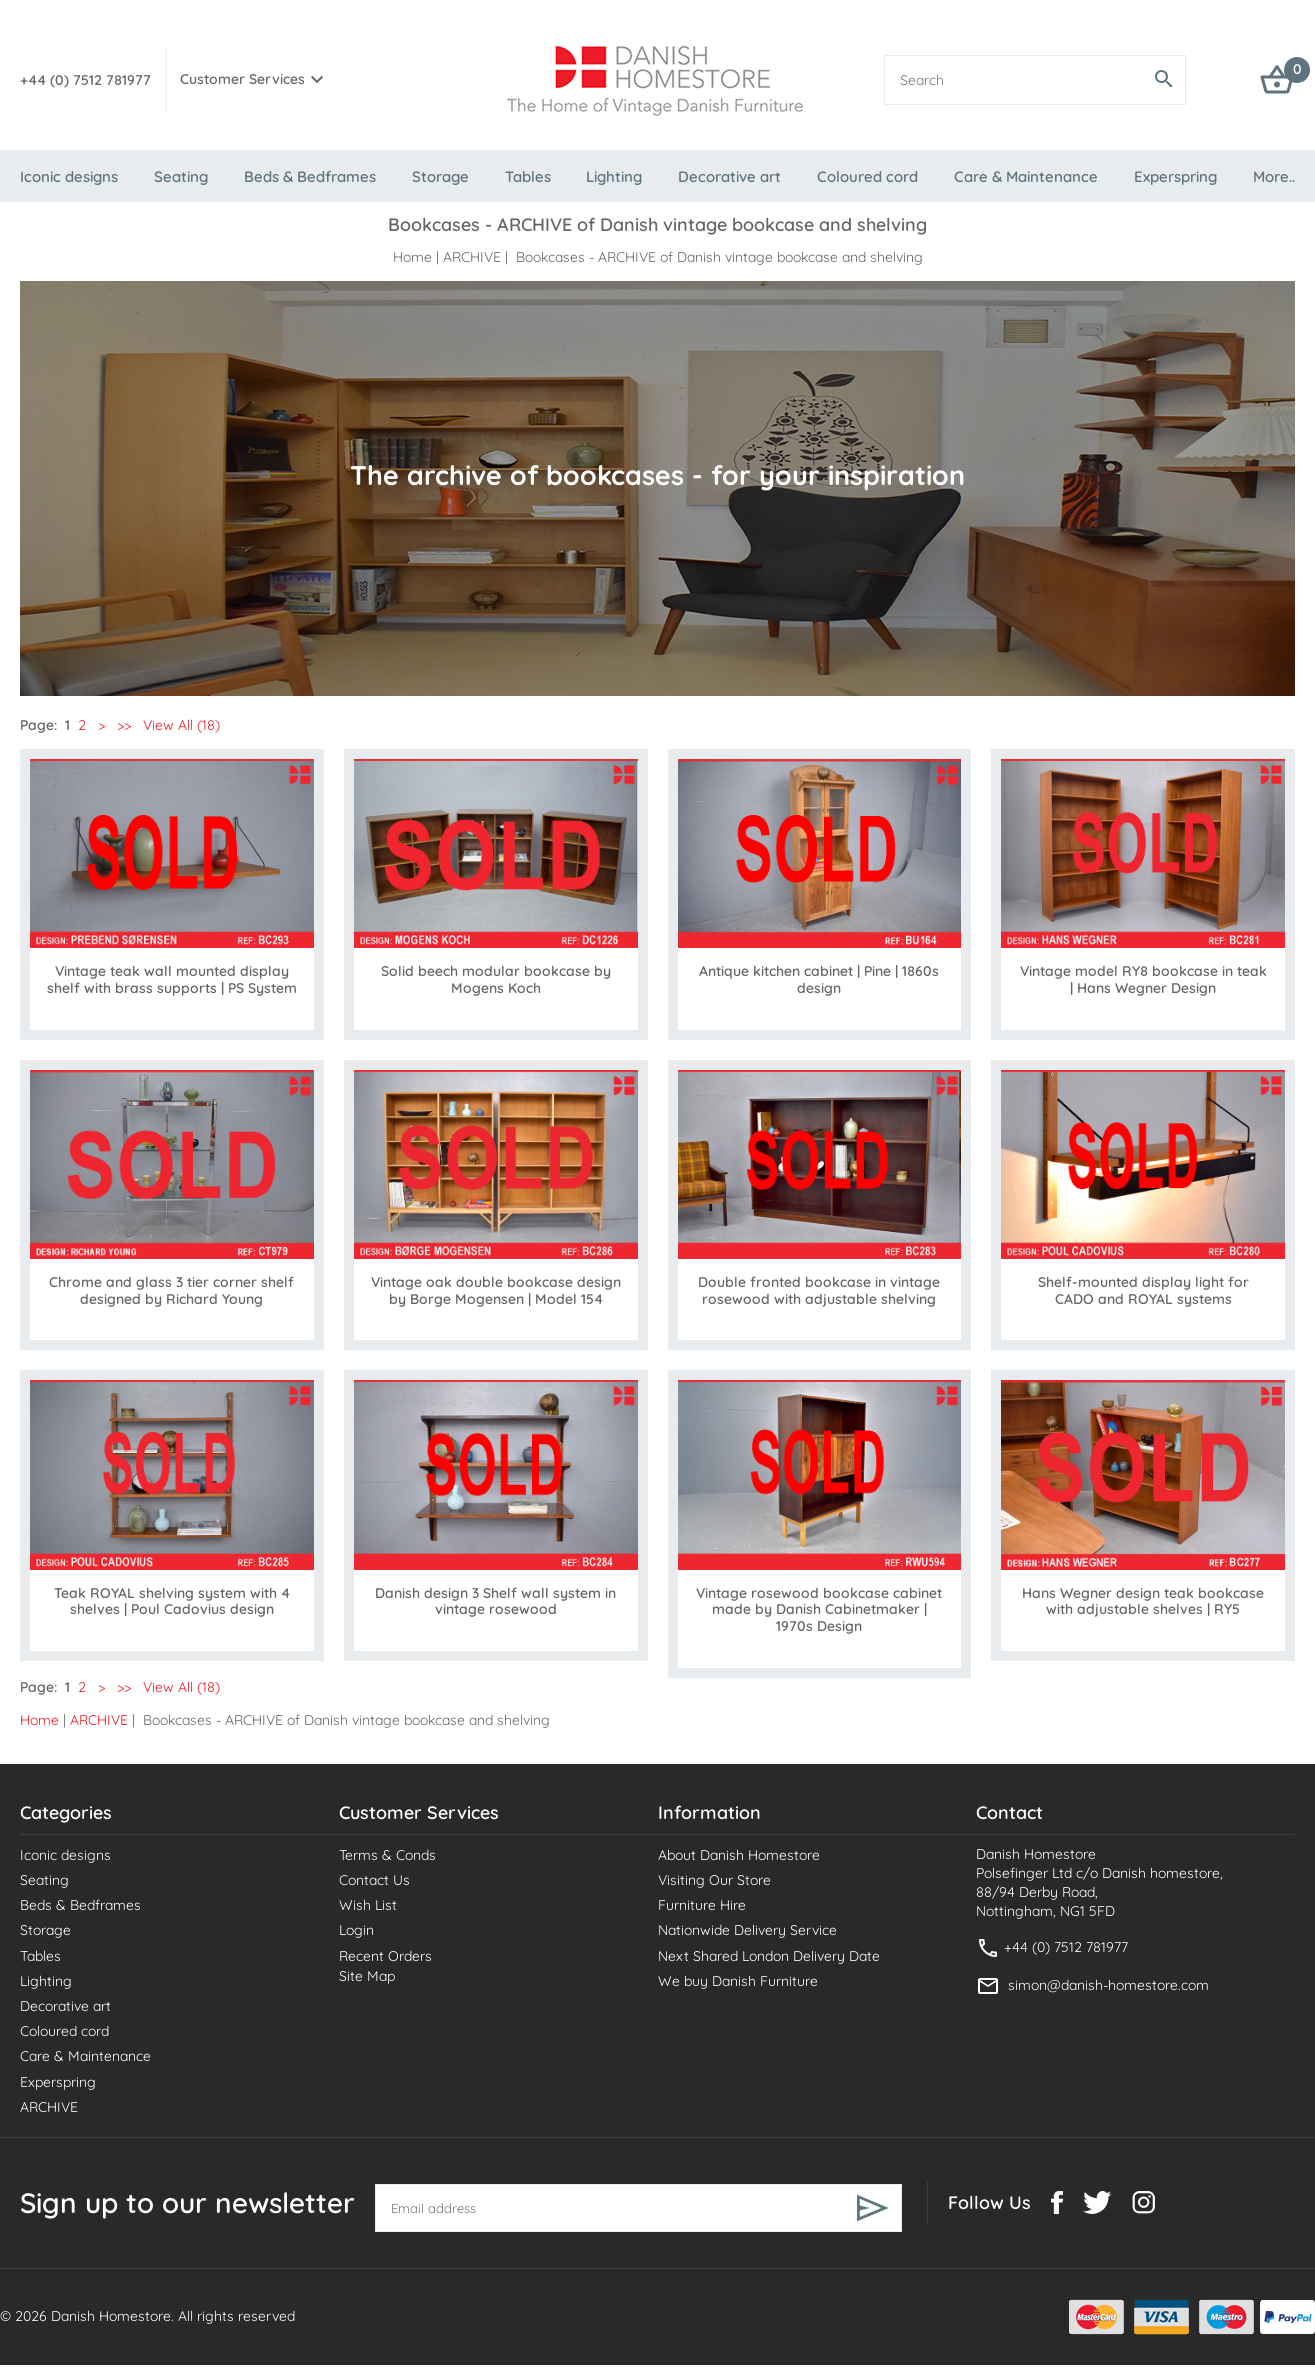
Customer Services (242, 79)
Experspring (1175, 176)
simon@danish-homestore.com (1108, 1984)
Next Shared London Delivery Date (769, 1956)
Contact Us (374, 1880)
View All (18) (179, 725)
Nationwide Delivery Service (747, 1930)
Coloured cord (867, 176)
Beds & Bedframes (310, 176)
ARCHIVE (472, 257)
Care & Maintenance (1026, 176)
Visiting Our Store (714, 1880)
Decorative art (729, 176)
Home (412, 257)
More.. (1274, 176)
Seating (181, 176)
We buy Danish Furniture (738, 1981)
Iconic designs (69, 176)
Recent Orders (385, 1956)
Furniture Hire (702, 1905)
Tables (528, 176)
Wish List (368, 1905)
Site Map (367, 1976)
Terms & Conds (387, 1855)
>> (124, 725)
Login (356, 1930)
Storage (440, 176)
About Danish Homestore (739, 1855)
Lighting (614, 176)
